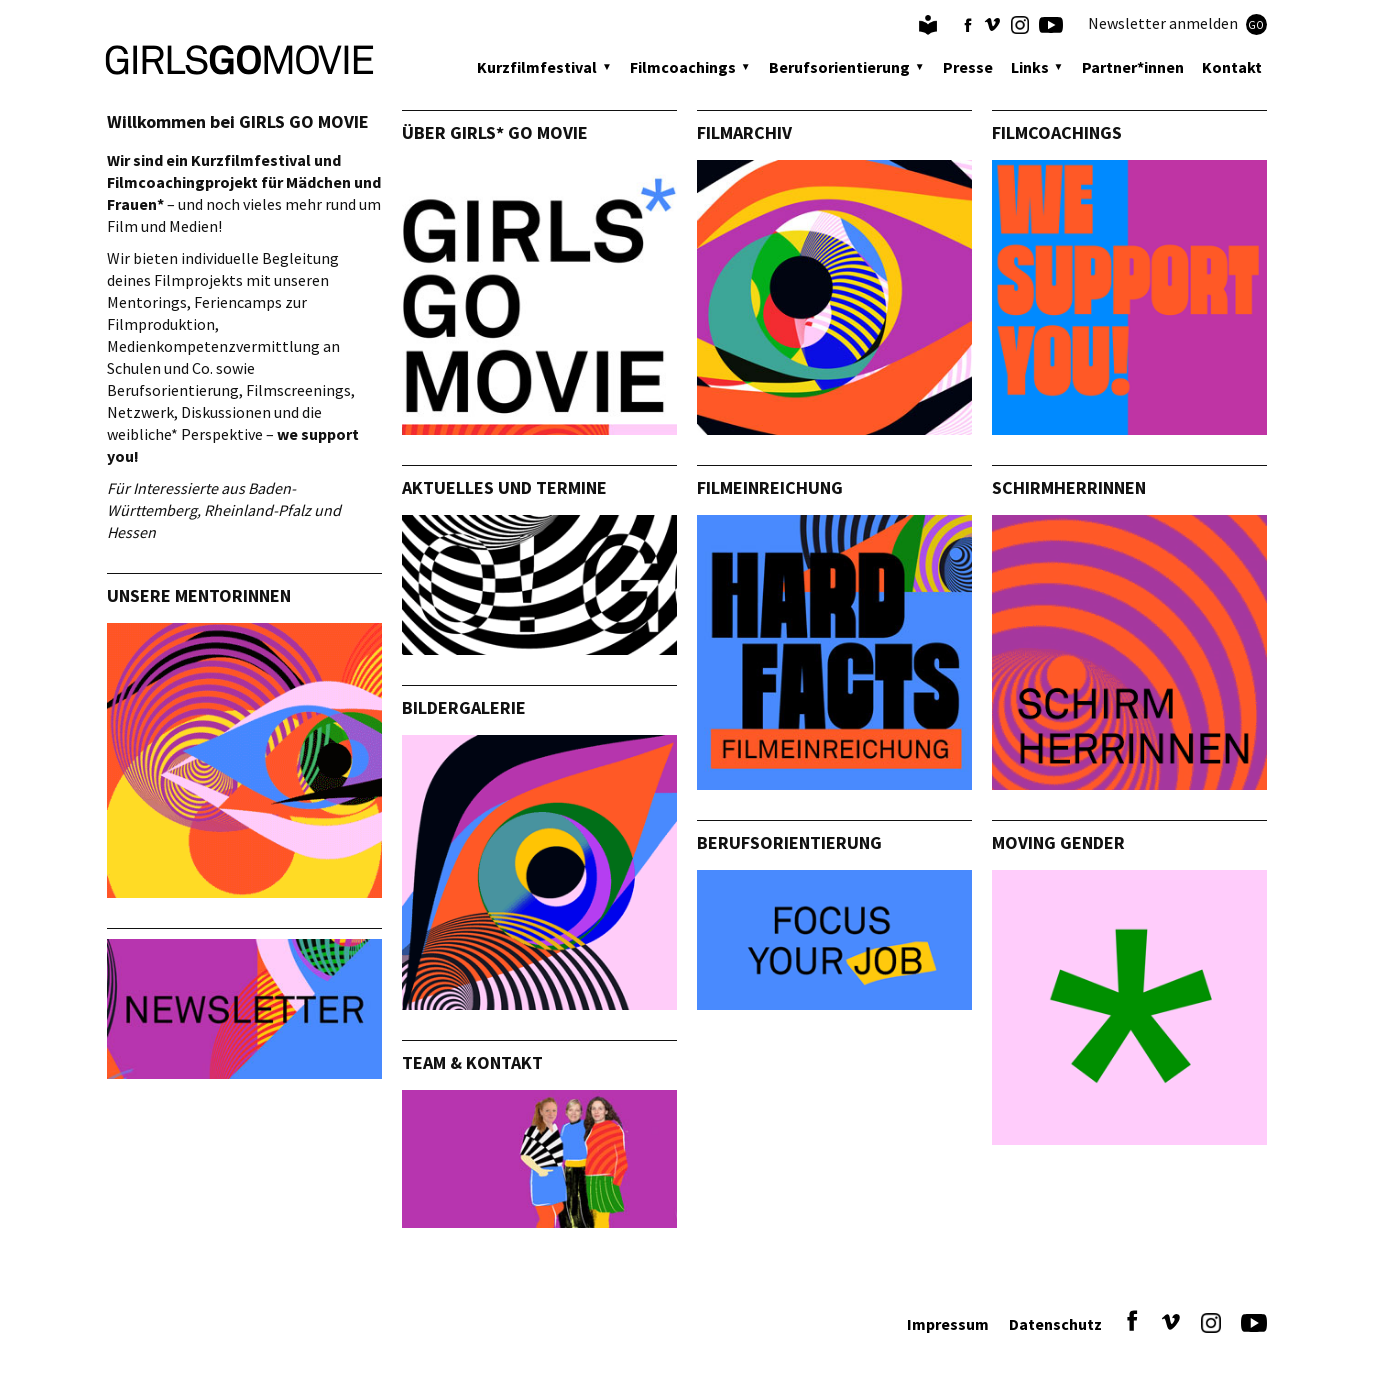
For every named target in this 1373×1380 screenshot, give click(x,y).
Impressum (948, 1324)
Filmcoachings (683, 67)
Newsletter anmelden (1177, 24)
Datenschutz (1055, 1324)
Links (1030, 67)
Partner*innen (1133, 67)
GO (1256, 25)
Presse (968, 67)
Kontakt (1232, 67)
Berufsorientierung (839, 67)
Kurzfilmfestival (537, 67)
